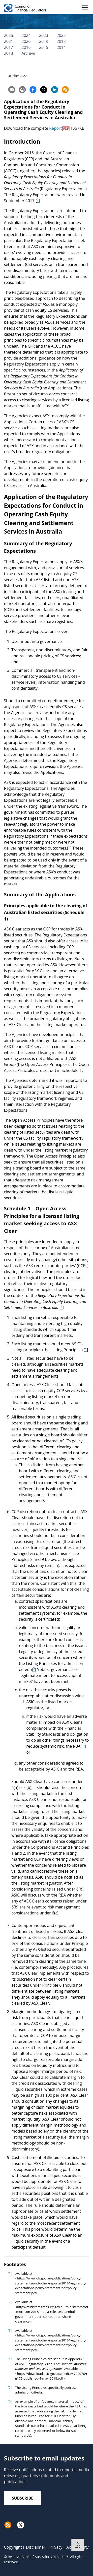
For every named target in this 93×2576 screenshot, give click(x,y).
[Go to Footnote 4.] (86, 1349)
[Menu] (85, 8)
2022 (61, 35)
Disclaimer (35, 2547)
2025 (8, 35)
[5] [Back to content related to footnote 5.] (10, 2387)
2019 (43, 41)
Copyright (13, 2547)
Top (77, 2543)
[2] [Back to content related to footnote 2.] (10, 2301)
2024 (26, 35)
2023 (43, 35)
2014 (61, 47)
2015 (43, 47)
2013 (8, 53)
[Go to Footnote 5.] (34, 1669)
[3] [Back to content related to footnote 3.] (10, 2330)
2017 (8, 47)
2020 (26, 41)
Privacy (55, 2547)
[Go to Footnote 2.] (69, 848)
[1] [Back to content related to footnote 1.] (10, 2273)
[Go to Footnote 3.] (61, 1307)
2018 (61, 41)
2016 (26, 47)
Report (55, 128)
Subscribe (22, 2498)
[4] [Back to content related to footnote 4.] (10, 2358)
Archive (28, 53)
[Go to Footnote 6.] (84, 1746)
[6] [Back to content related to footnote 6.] (10, 2401)
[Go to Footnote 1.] (38, 200)
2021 (8, 41)
